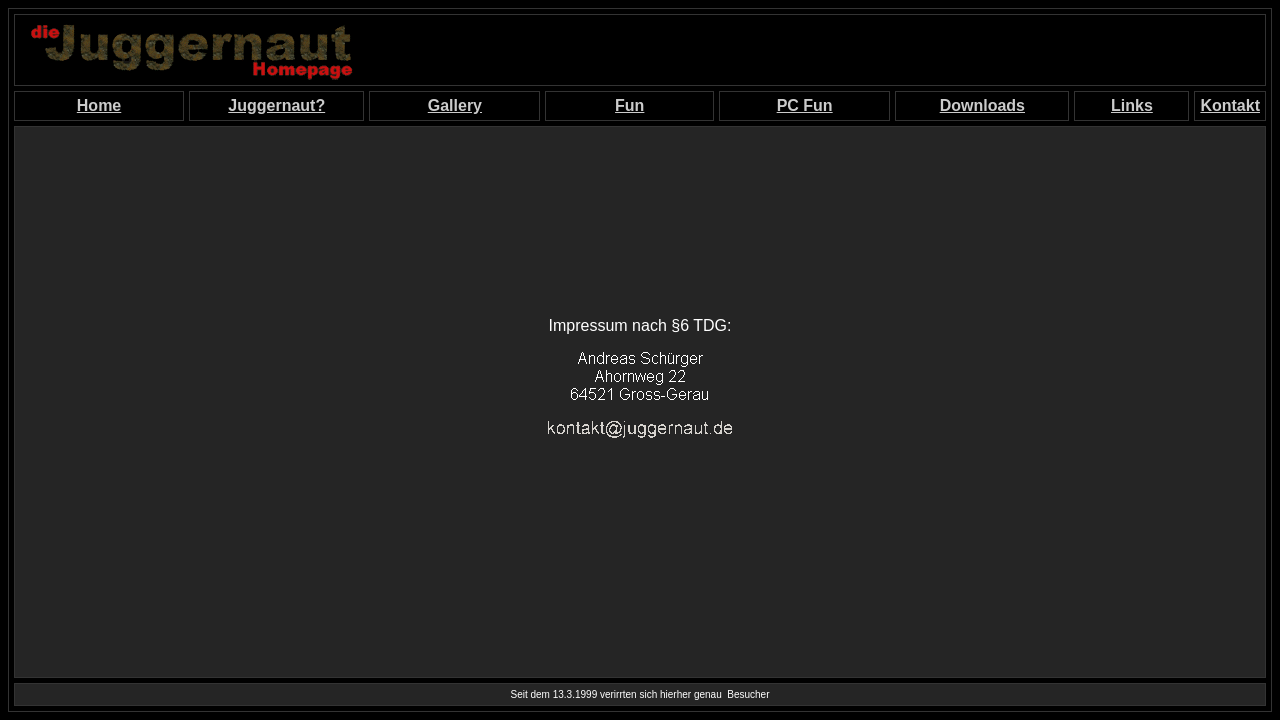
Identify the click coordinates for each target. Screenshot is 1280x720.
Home (99, 105)
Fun (629, 105)
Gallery (455, 105)
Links (1132, 105)
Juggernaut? (276, 105)
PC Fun (805, 105)
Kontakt (1230, 105)
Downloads (982, 105)
